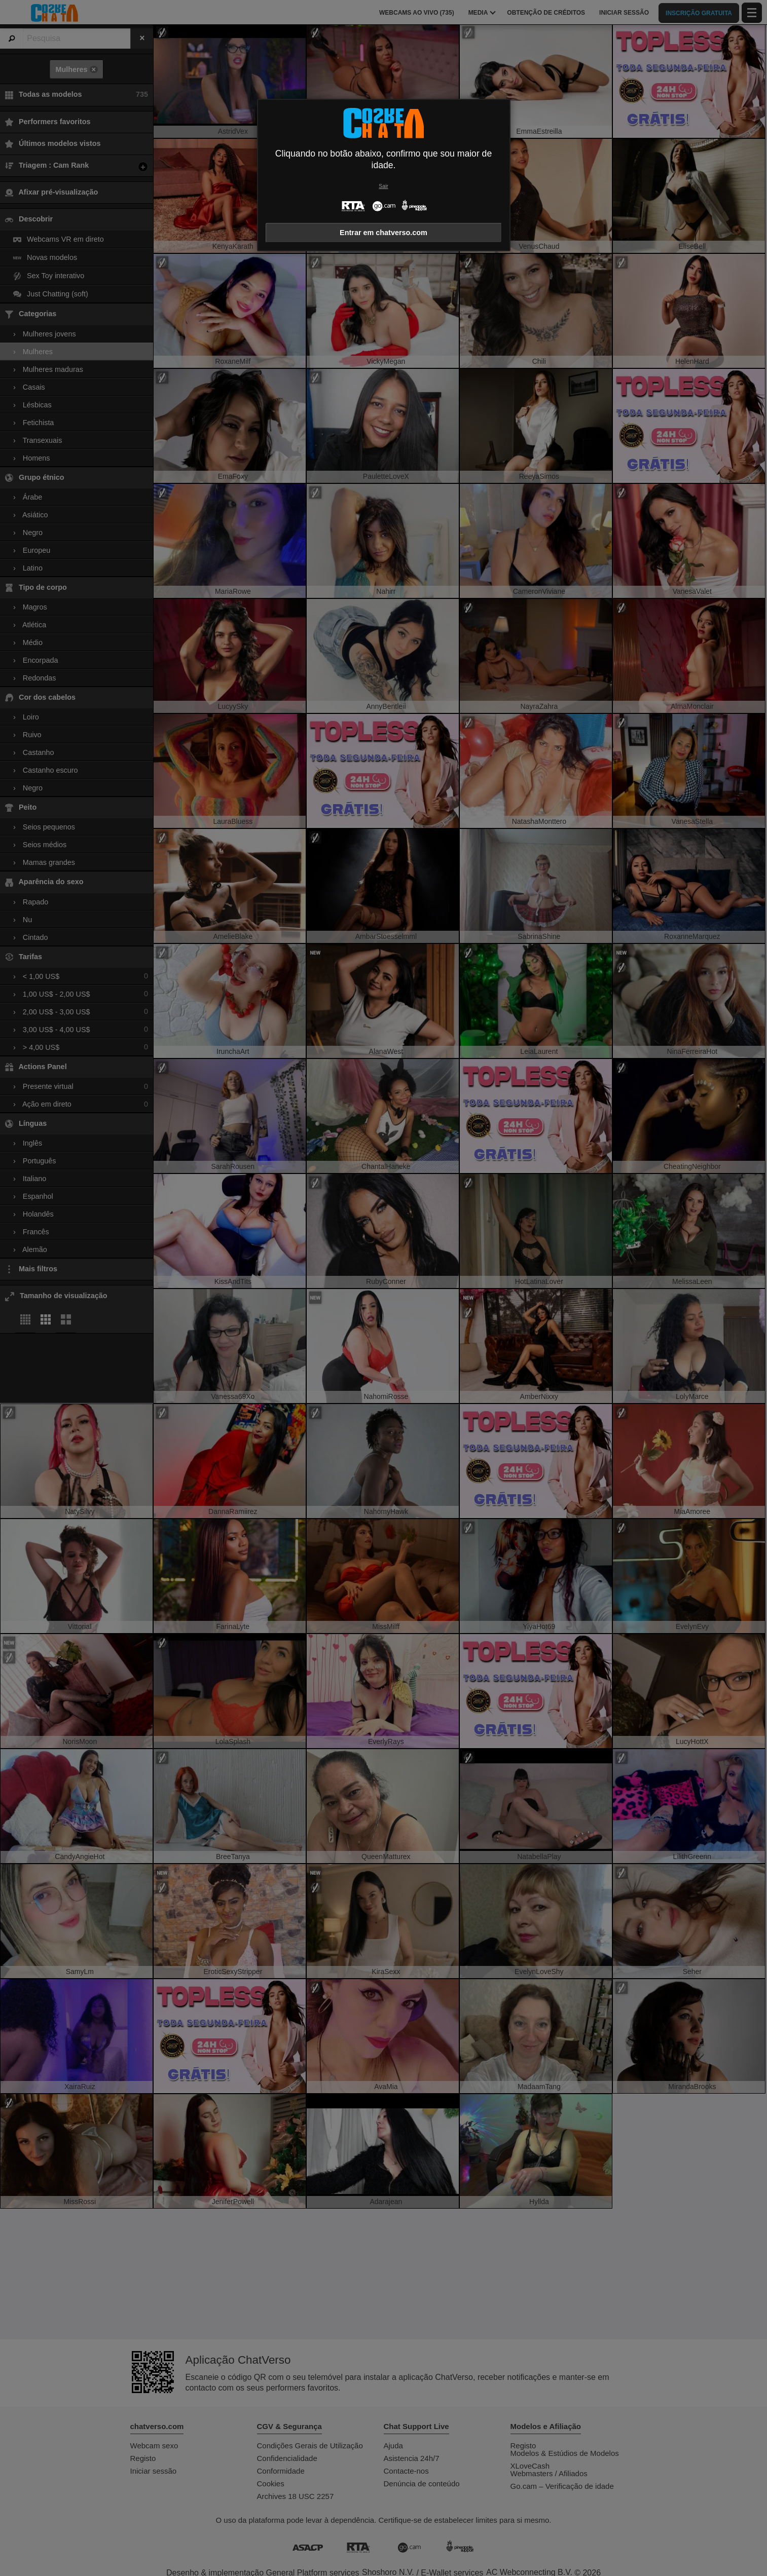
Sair (383, 186)
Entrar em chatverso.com (383, 233)
